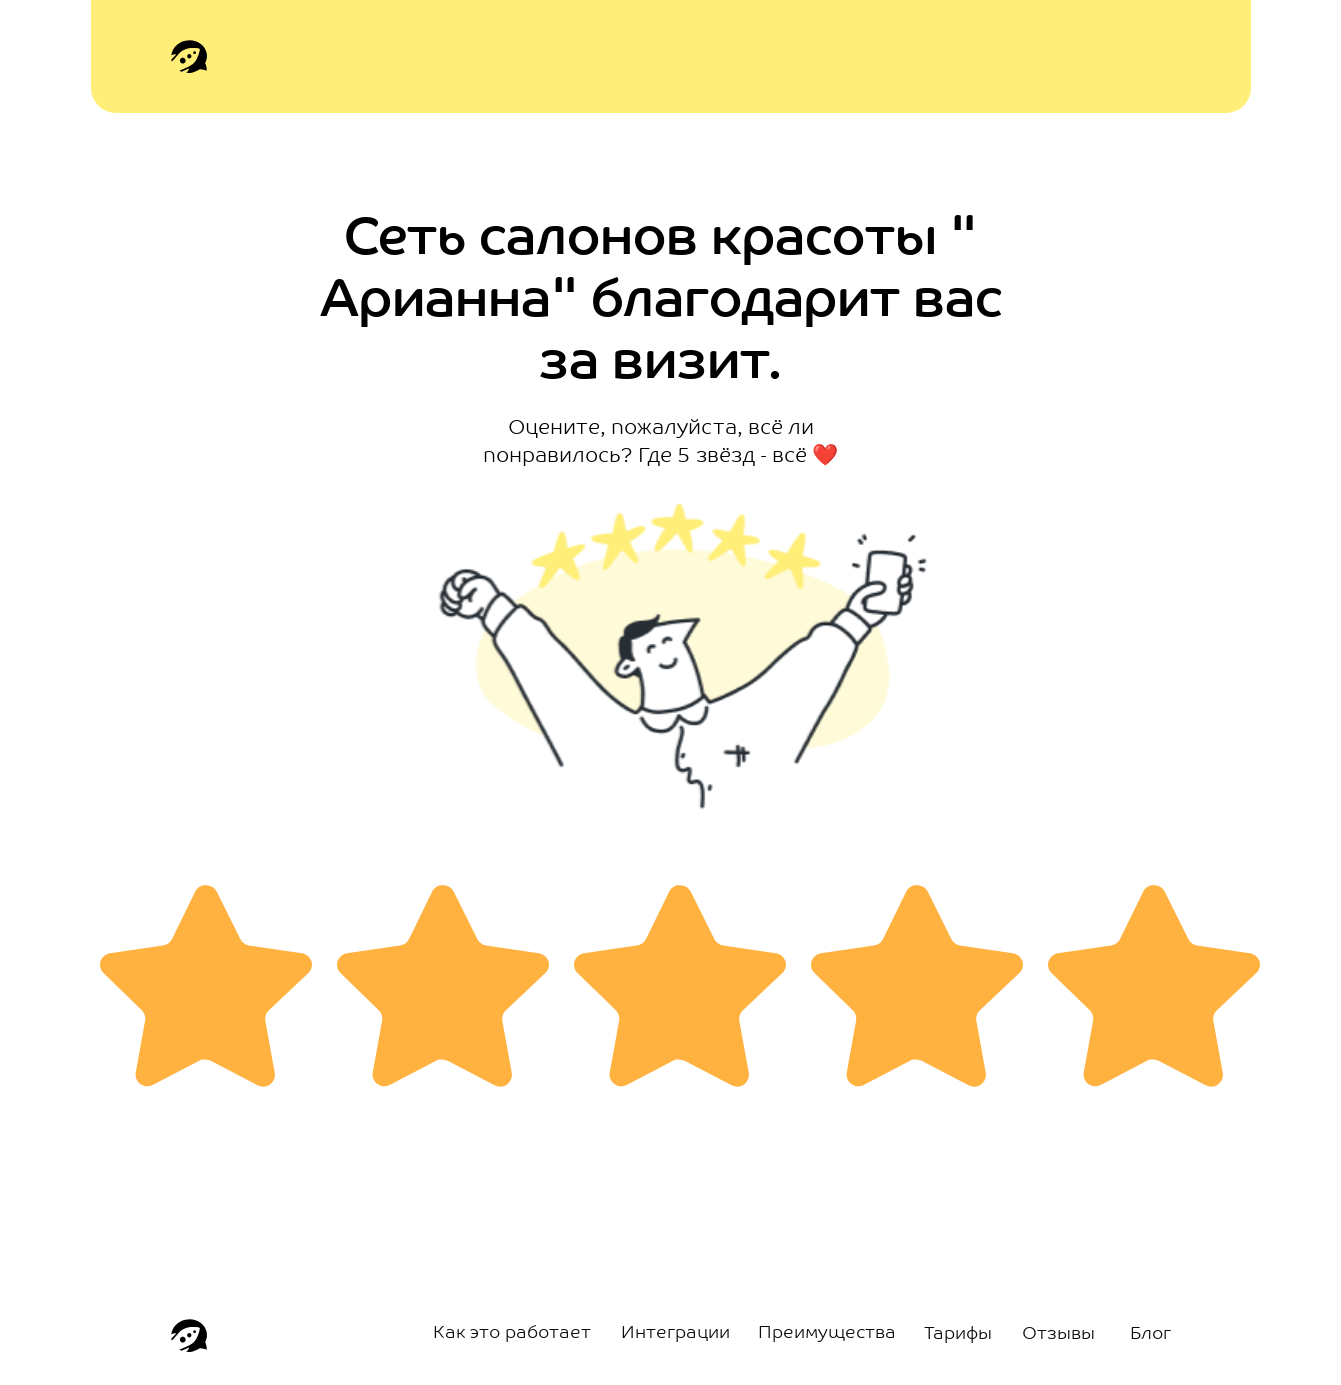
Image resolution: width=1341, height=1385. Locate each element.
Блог (1150, 1334)
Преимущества (827, 1333)
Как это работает (512, 1333)
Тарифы (958, 1334)
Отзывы (1058, 1334)
